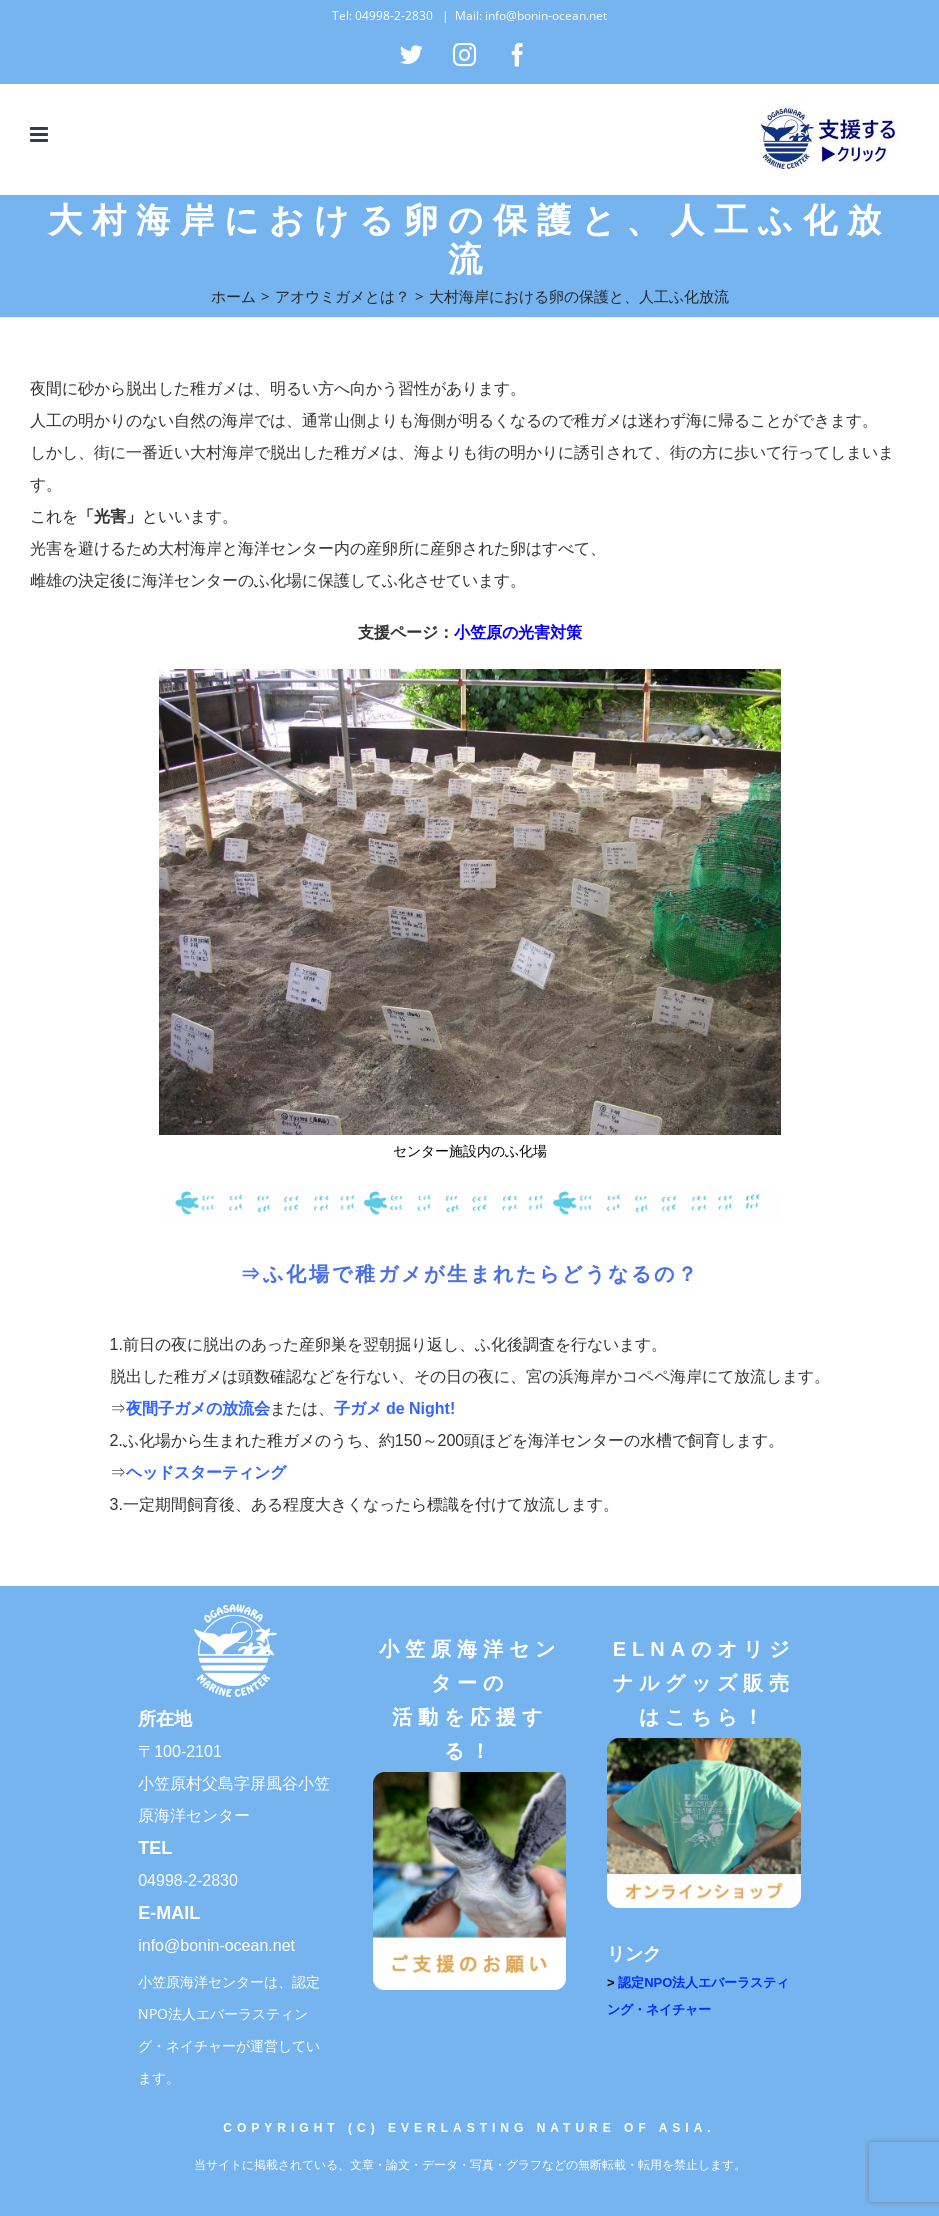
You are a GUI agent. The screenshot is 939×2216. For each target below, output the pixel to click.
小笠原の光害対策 (518, 632)
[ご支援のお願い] (470, 1778)
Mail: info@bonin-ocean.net (531, 15)
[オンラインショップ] (704, 1744)
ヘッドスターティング (206, 1472)
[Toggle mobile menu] (40, 134)
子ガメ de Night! (395, 1408)
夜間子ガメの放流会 (198, 1408)
